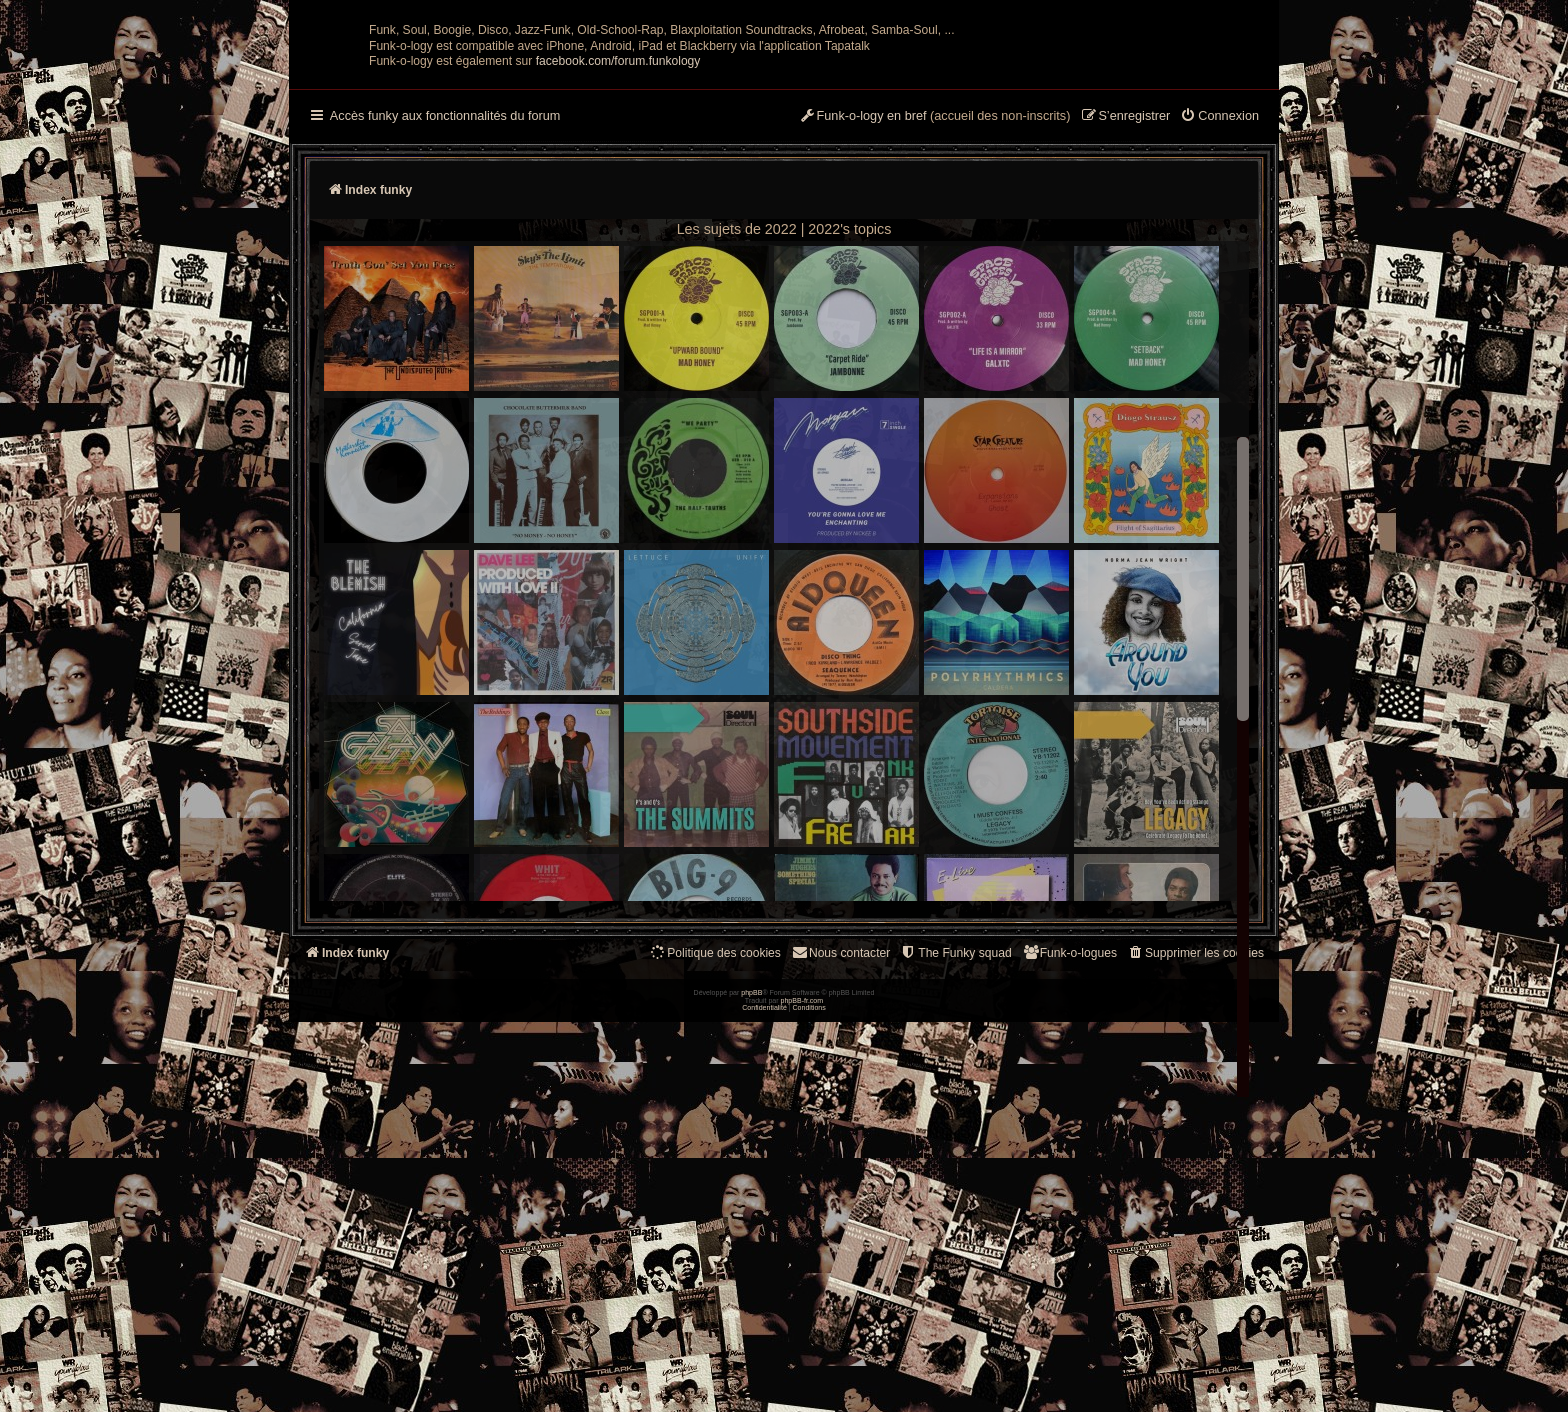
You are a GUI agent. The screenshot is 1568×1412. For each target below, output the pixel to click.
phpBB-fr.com (802, 1389)
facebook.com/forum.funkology (618, 257)
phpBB (751, 1382)
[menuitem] (1219, 313)
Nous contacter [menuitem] (840, 1148)
